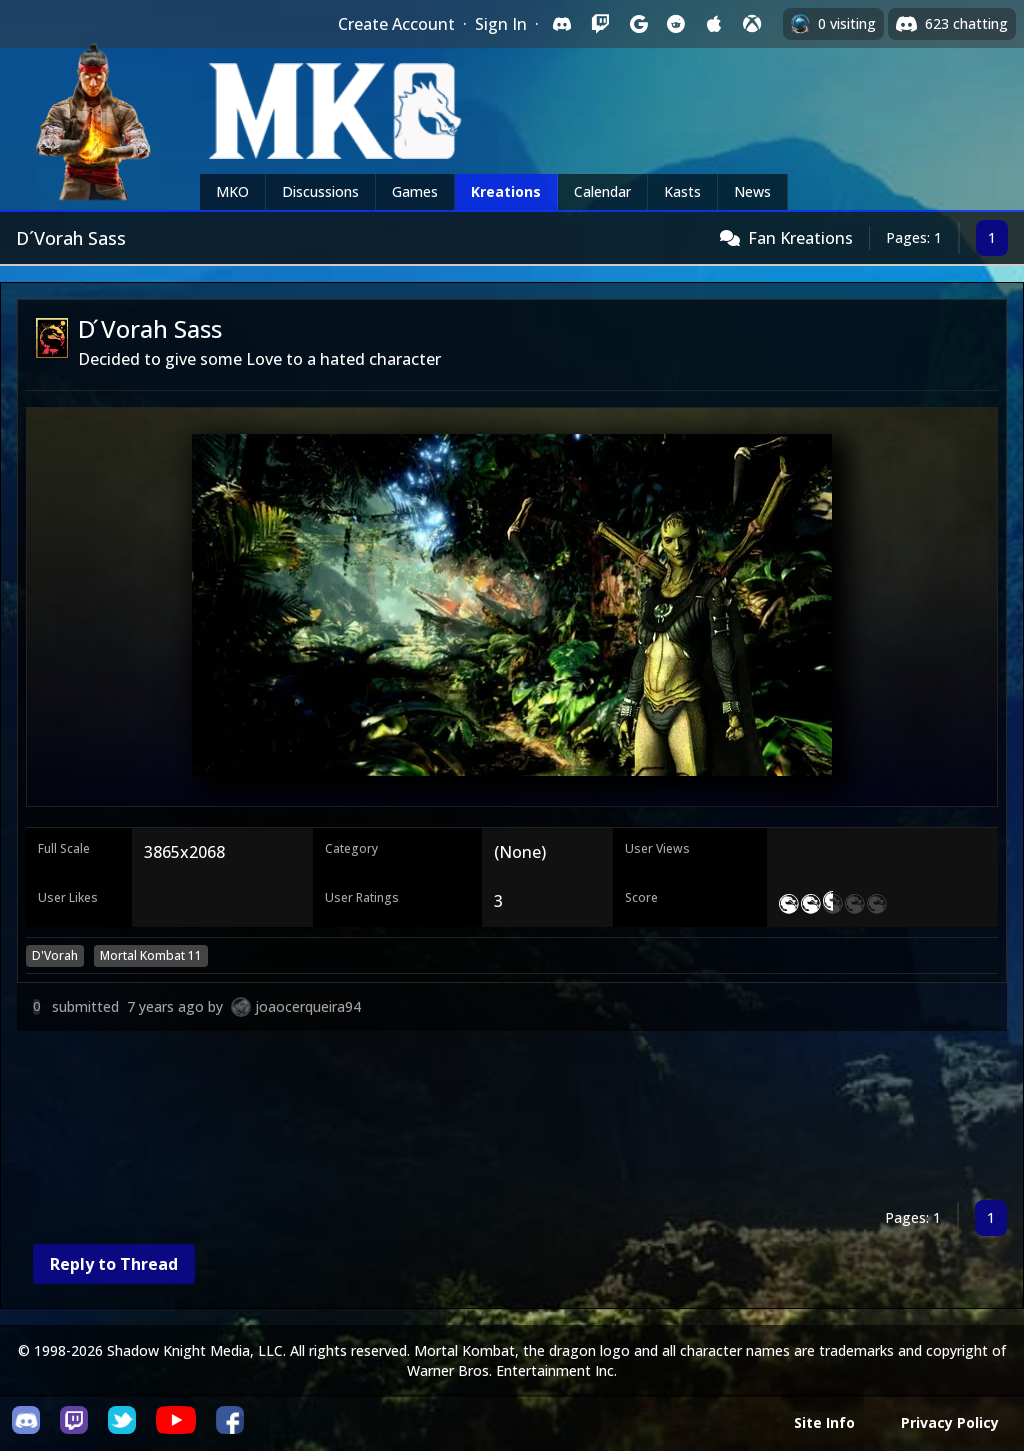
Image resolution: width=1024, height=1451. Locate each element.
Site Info (824, 1422)
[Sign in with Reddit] (676, 24)
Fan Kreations (800, 238)
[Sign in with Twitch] (600, 24)
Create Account (396, 24)
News (752, 191)
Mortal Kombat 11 (151, 955)
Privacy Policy (950, 1422)
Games (415, 191)
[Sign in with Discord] (562, 24)
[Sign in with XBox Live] (752, 24)
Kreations (506, 191)
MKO (232, 191)
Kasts (682, 191)
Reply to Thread (114, 1264)
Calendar (602, 191)
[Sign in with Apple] (714, 24)
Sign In (501, 24)
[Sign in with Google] (638, 24)
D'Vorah (55, 955)
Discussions (320, 191)
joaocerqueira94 (308, 1006)
